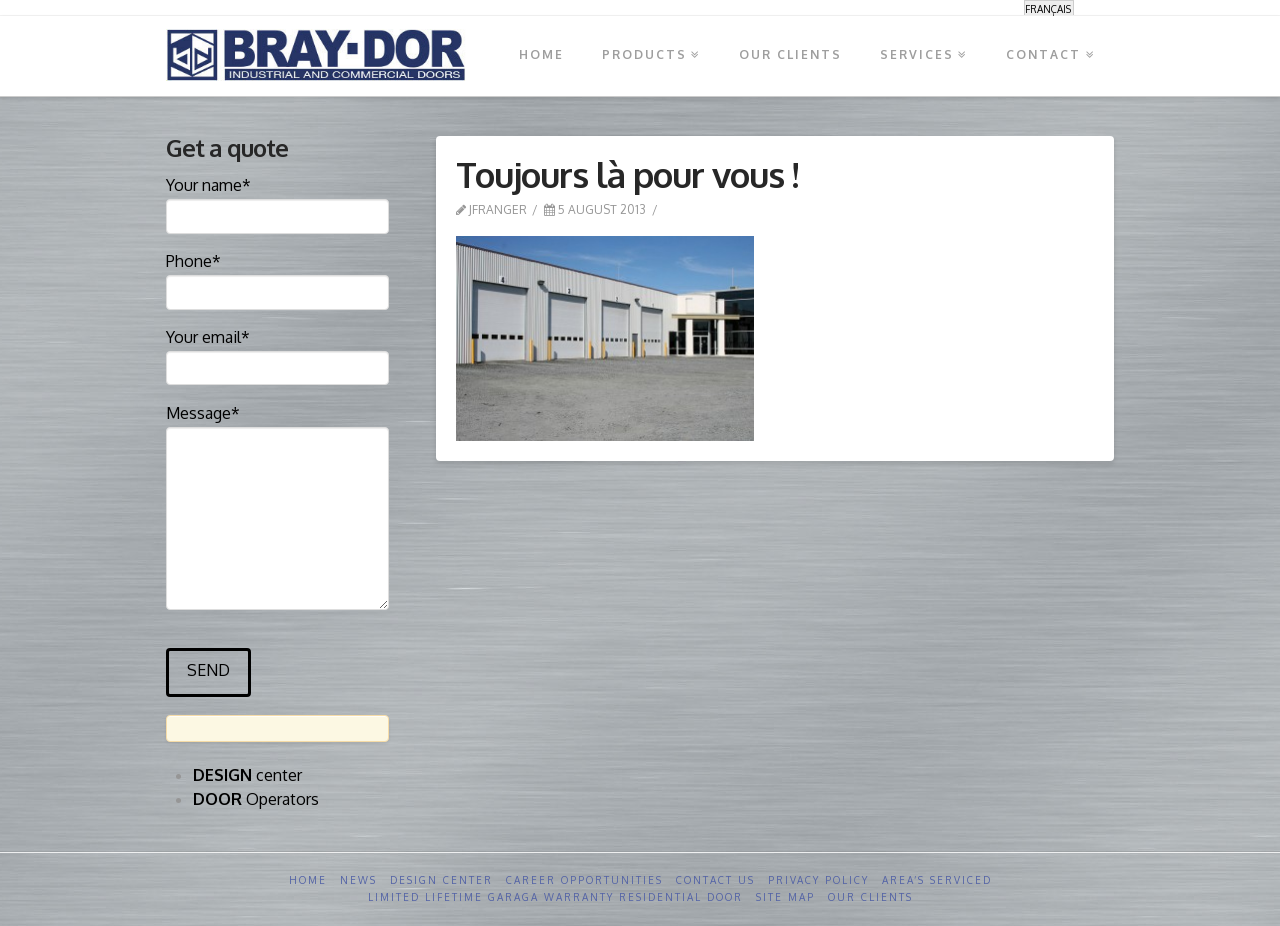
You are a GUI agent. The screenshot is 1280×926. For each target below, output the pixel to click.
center (247, 775)
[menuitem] (1049, 8)
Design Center (441, 880)
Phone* (277, 278)
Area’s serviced (937, 880)
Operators (256, 799)
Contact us (715, 880)
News (358, 880)
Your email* (277, 354)
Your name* (277, 202)
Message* (277, 426)
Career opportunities (584, 880)
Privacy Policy (818, 880)
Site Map (785, 897)
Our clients (870, 897)
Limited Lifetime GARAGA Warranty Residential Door (555, 897)
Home (308, 880)
